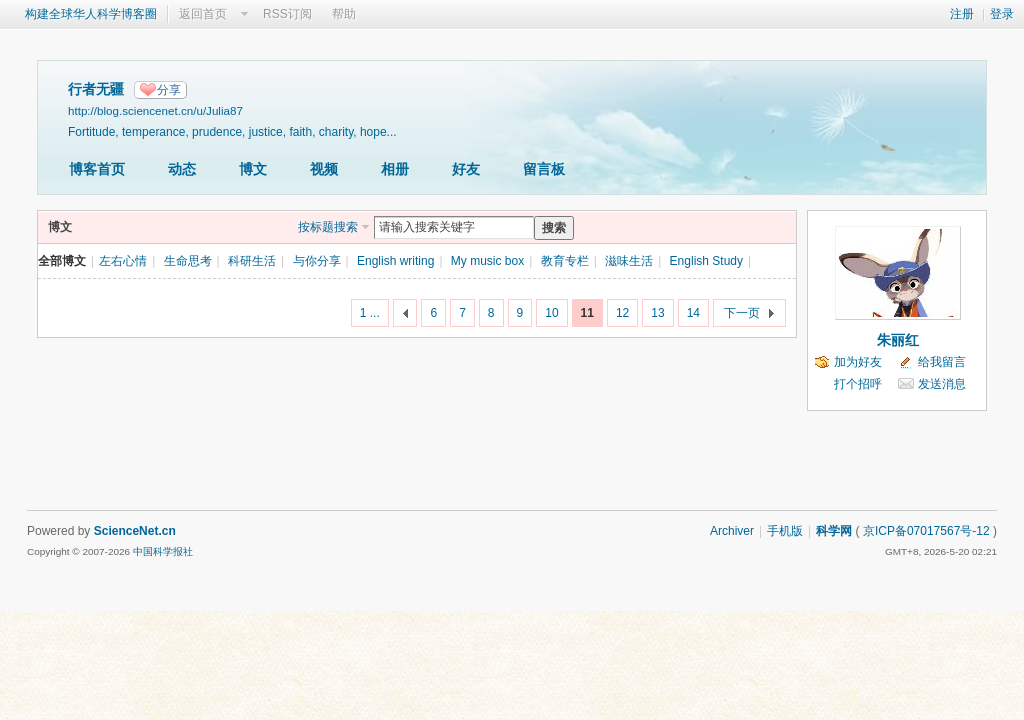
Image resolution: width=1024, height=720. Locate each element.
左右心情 (123, 261)
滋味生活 (629, 261)
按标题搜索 (328, 227)
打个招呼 (858, 384)
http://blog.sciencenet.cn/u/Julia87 (155, 110)
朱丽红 (898, 340)
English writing (395, 261)
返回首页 (203, 14)
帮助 (344, 14)
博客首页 (97, 169)
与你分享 (317, 261)
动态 (182, 169)
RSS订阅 (287, 14)
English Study (706, 261)
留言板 (544, 169)
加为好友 (858, 362)
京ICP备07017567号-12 (926, 531)
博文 (253, 169)
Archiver (732, 531)
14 (693, 313)
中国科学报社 (163, 551)
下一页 (742, 313)
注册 (962, 14)
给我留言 (942, 362)
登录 (1002, 14)
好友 (466, 169)
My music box (487, 261)
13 (657, 313)
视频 (324, 169)
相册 (395, 169)
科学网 (834, 531)
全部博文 (62, 261)
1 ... (370, 313)
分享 (169, 90)
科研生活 (252, 261)
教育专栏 (565, 261)
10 (551, 313)
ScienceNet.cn (135, 531)
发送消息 (942, 384)
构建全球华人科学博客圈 (91, 14)
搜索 (554, 228)
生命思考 (188, 261)
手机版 (785, 531)
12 (622, 313)
